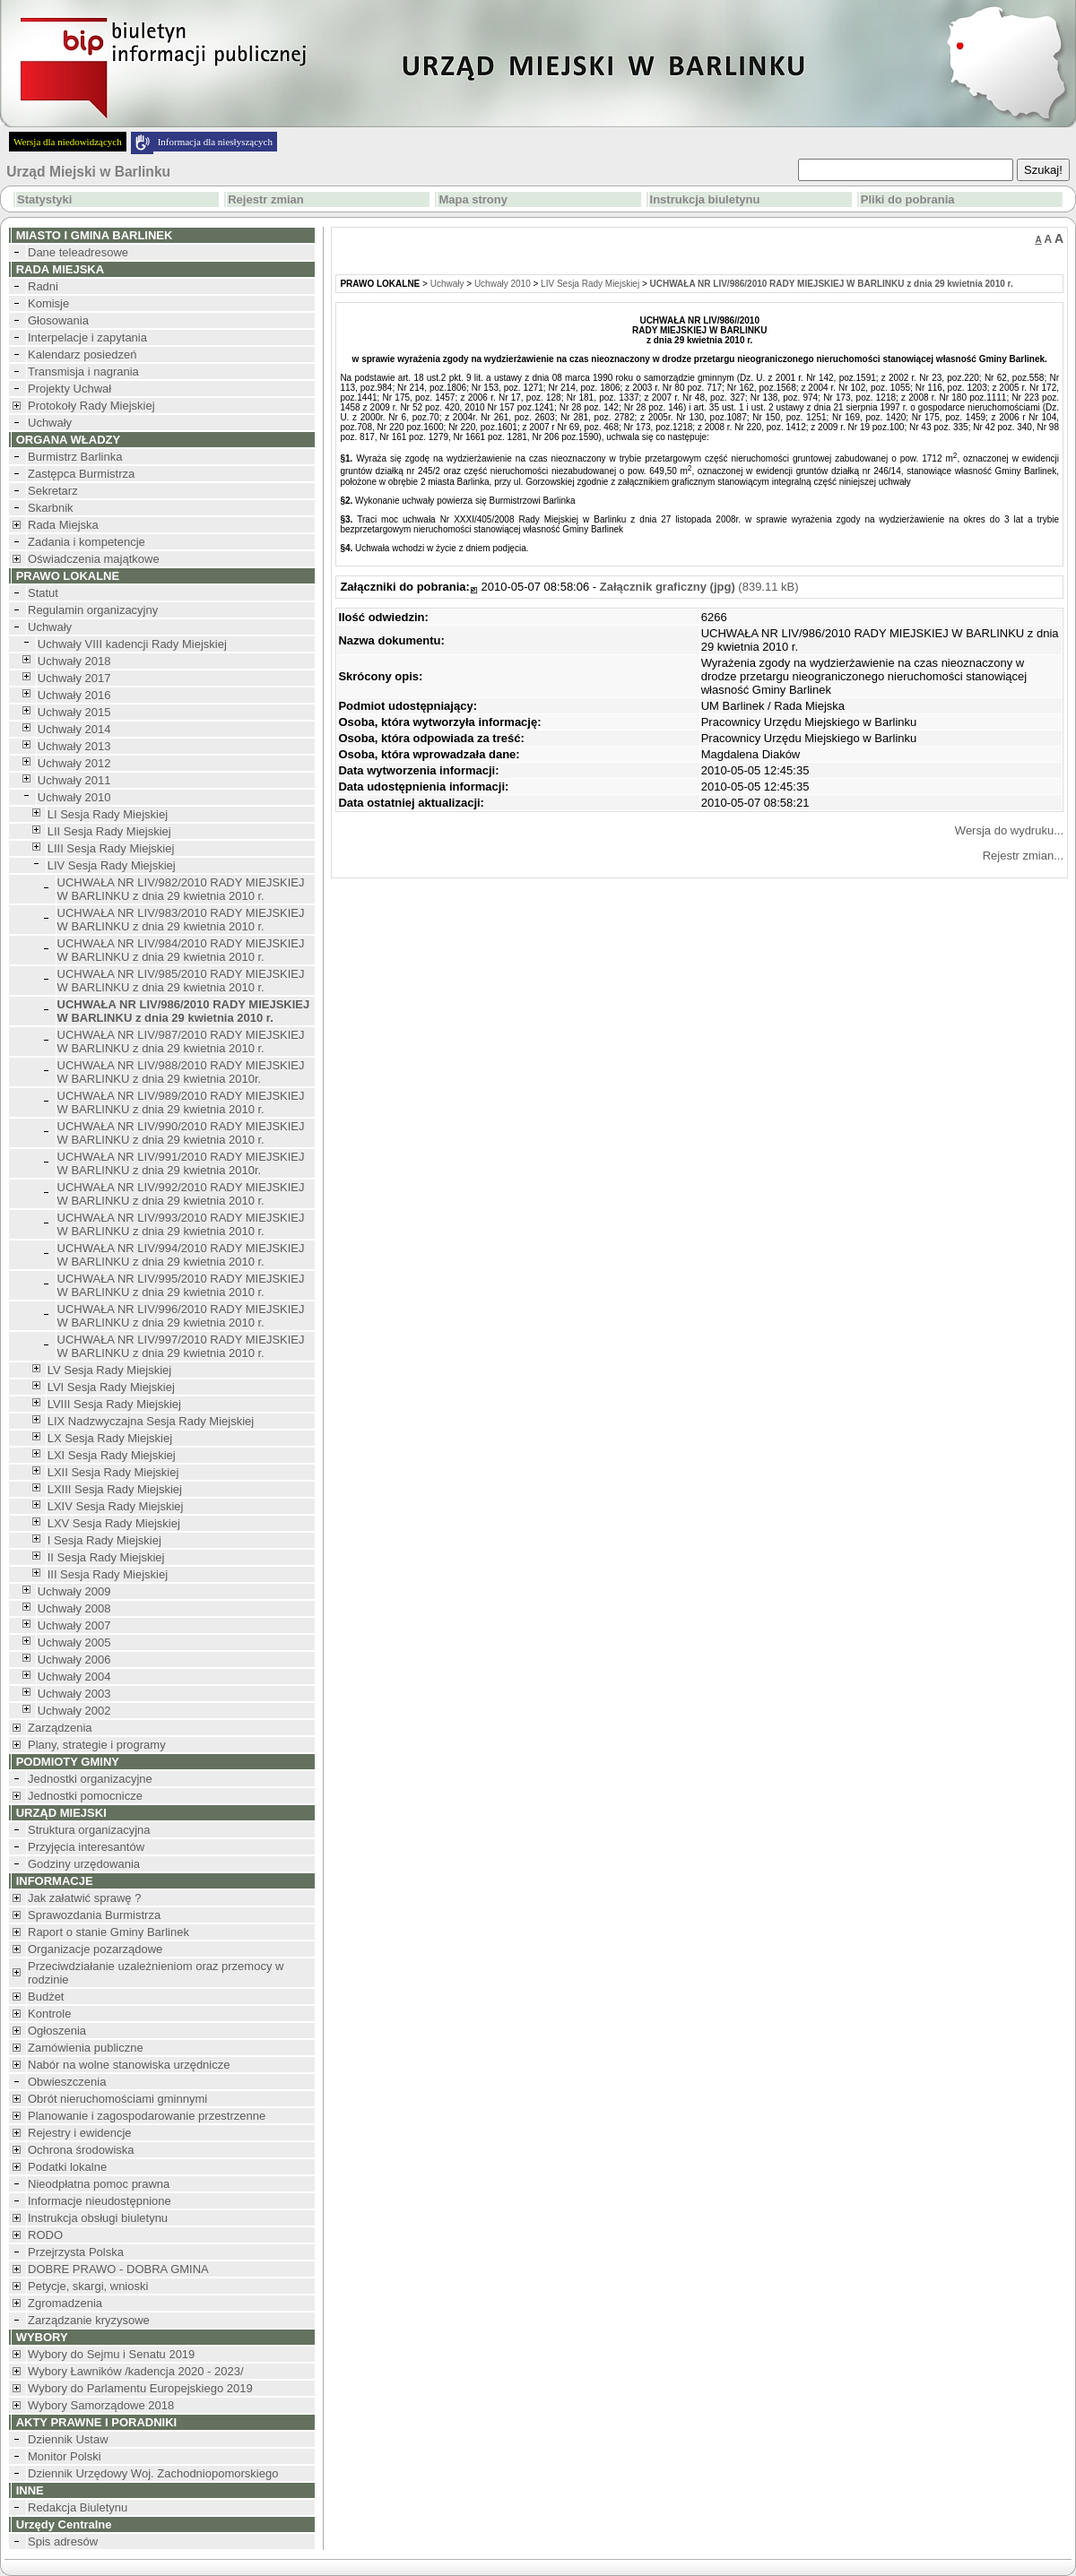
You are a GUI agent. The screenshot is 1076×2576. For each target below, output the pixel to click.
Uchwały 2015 (74, 712)
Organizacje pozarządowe (95, 1949)
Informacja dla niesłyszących (215, 141)
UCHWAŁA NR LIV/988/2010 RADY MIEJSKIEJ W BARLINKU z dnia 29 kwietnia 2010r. (181, 1072)
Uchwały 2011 (74, 780)
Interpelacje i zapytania (87, 337)
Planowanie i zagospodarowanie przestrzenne (146, 2115)
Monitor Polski (64, 2456)
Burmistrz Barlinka (75, 456)
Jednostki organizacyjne (90, 1778)
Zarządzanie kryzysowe (89, 2320)
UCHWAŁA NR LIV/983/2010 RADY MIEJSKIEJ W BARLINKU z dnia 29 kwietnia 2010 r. (181, 919)
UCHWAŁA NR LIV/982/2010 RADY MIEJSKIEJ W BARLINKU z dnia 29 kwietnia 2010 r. (181, 889)
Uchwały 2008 (74, 1608)
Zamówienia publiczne (85, 2047)
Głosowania (58, 320)
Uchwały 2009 (74, 1591)
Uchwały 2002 (74, 1710)
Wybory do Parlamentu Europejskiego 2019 (140, 2388)
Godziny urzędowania (84, 1864)
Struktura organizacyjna (89, 1830)
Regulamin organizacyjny (93, 610)
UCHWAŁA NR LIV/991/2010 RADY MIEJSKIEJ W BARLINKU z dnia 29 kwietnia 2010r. (181, 1163)
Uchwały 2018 (74, 661)
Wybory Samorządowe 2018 (101, 2405)
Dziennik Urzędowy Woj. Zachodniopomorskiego (153, 2473)
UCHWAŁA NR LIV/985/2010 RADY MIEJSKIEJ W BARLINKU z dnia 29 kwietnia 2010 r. (181, 980)
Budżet (46, 1996)
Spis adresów (63, 2541)
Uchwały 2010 (74, 797)
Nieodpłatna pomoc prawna (98, 2184)
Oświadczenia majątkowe (94, 559)
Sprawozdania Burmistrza (94, 1915)
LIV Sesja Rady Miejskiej (112, 865)
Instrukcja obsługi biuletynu (98, 2218)
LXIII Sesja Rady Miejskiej (115, 1489)
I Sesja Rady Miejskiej (104, 1540)
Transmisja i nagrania (83, 371)
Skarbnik (51, 507)
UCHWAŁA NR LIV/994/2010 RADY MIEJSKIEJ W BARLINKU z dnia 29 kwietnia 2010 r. (181, 1254)
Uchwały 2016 (74, 695)
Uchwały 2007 (74, 1625)
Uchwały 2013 (74, 746)
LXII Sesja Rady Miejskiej (113, 1472)
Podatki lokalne (67, 2167)
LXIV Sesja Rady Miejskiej (116, 1506)
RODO (45, 2235)
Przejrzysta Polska (76, 2252)
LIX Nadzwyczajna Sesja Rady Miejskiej (151, 1421)
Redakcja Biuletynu (77, 2507)
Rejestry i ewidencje (80, 2132)
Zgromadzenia (65, 2303)
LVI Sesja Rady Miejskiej (111, 1387)
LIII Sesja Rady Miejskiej (111, 848)
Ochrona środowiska (81, 2150)
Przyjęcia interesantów (86, 1847)
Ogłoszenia (57, 2030)
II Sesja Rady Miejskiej (106, 1557)
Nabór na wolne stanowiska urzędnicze (129, 2064)
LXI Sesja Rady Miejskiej (112, 1455)
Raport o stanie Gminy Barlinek (108, 1932)
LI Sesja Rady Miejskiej (108, 814)
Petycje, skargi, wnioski (88, 2286)
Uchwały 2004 (74, 1676)
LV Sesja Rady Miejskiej (109, 1370)
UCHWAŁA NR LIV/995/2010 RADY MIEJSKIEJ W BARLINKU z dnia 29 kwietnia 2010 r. (181, 1285)
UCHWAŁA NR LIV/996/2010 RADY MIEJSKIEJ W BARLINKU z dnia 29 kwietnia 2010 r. (181, 1315)
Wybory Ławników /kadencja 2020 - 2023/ (136, 2371)
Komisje (48, 303)
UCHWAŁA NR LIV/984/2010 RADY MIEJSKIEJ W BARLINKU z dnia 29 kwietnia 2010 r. (181, 950)
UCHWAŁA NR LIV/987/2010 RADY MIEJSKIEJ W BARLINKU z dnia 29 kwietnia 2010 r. (181, 1041)
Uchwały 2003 (74, 1693)
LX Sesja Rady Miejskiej (110, 1438)
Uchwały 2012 (74, 763)
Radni (43, 286)
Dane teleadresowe (78, 252)
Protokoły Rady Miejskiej (91, 405)
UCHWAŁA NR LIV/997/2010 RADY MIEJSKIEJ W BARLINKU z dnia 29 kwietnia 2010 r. (181, 1346)
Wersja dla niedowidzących (67, 141)
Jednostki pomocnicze (85, 1795)
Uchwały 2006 (74, 1659)
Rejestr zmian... (1023, 855)
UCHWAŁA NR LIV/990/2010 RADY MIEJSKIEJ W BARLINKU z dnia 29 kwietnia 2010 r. (181, 1132)
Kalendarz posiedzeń (82, 354)
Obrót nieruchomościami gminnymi (117, 2098)
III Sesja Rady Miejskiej (108, 1574)
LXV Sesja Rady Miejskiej (114, 1523)
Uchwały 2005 (74, 1642)
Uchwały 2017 (74, 678)
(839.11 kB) (699, 586)
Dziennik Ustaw (68, 2439)
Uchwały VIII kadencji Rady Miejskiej (132, 644)
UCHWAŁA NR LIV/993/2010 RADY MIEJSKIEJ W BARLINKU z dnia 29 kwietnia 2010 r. (181, 1224)
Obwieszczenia (67, 2081)
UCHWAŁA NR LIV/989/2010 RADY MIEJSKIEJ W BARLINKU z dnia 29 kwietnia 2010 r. (181, 1102)
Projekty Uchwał (69, 388)
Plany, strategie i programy (97, 1744)
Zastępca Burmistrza (81, 473)
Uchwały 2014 (74, 729)
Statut (43, 593)
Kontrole (49, 2013)
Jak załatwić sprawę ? (84, 1898)
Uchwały (50, 422)
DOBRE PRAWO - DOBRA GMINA (118, 2269)
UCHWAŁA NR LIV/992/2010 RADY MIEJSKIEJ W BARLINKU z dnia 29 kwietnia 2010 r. (181, 1193)
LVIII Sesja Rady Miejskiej (114, 1404)
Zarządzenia (60, 1727)
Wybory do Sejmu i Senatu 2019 (111, 2354)
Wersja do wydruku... (1009, 830)
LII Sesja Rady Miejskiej (109, 831)
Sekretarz (53, 490)
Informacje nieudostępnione (99, 2201)
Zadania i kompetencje (86, 542)
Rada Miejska (63, 525)
